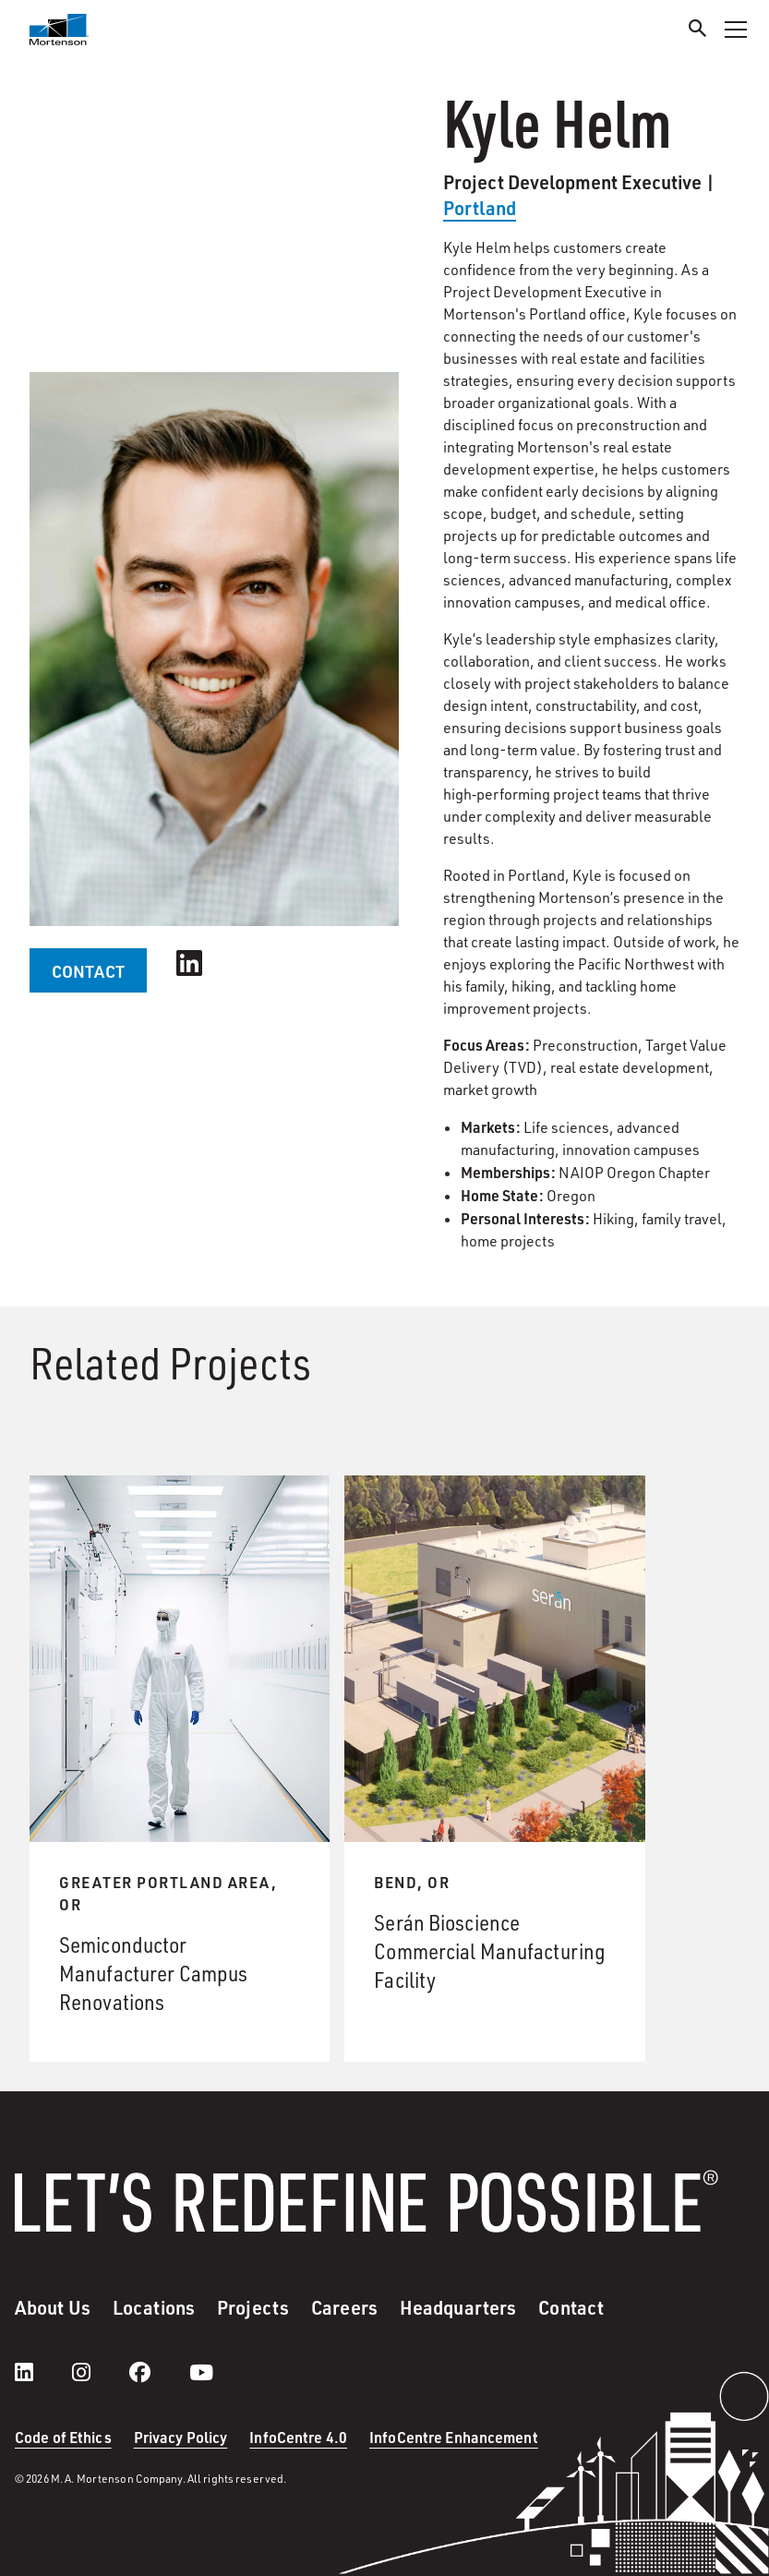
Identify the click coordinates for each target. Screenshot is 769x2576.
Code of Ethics (63, 2437)
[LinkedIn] (42, 2372)
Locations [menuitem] (154, 2307)
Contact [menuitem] (571, 2307)
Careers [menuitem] (344, 2307)
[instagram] (99, 2372)
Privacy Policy (181, 2437)
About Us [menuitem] (52, 2307)
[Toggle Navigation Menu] (736, 29)
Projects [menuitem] (253, 2307)
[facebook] (158, 2372)
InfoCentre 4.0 (298, 2437)
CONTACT (88, 970)
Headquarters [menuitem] (458, 2307)
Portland (479, 208)
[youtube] (201, 2372)
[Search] (698, 31)
